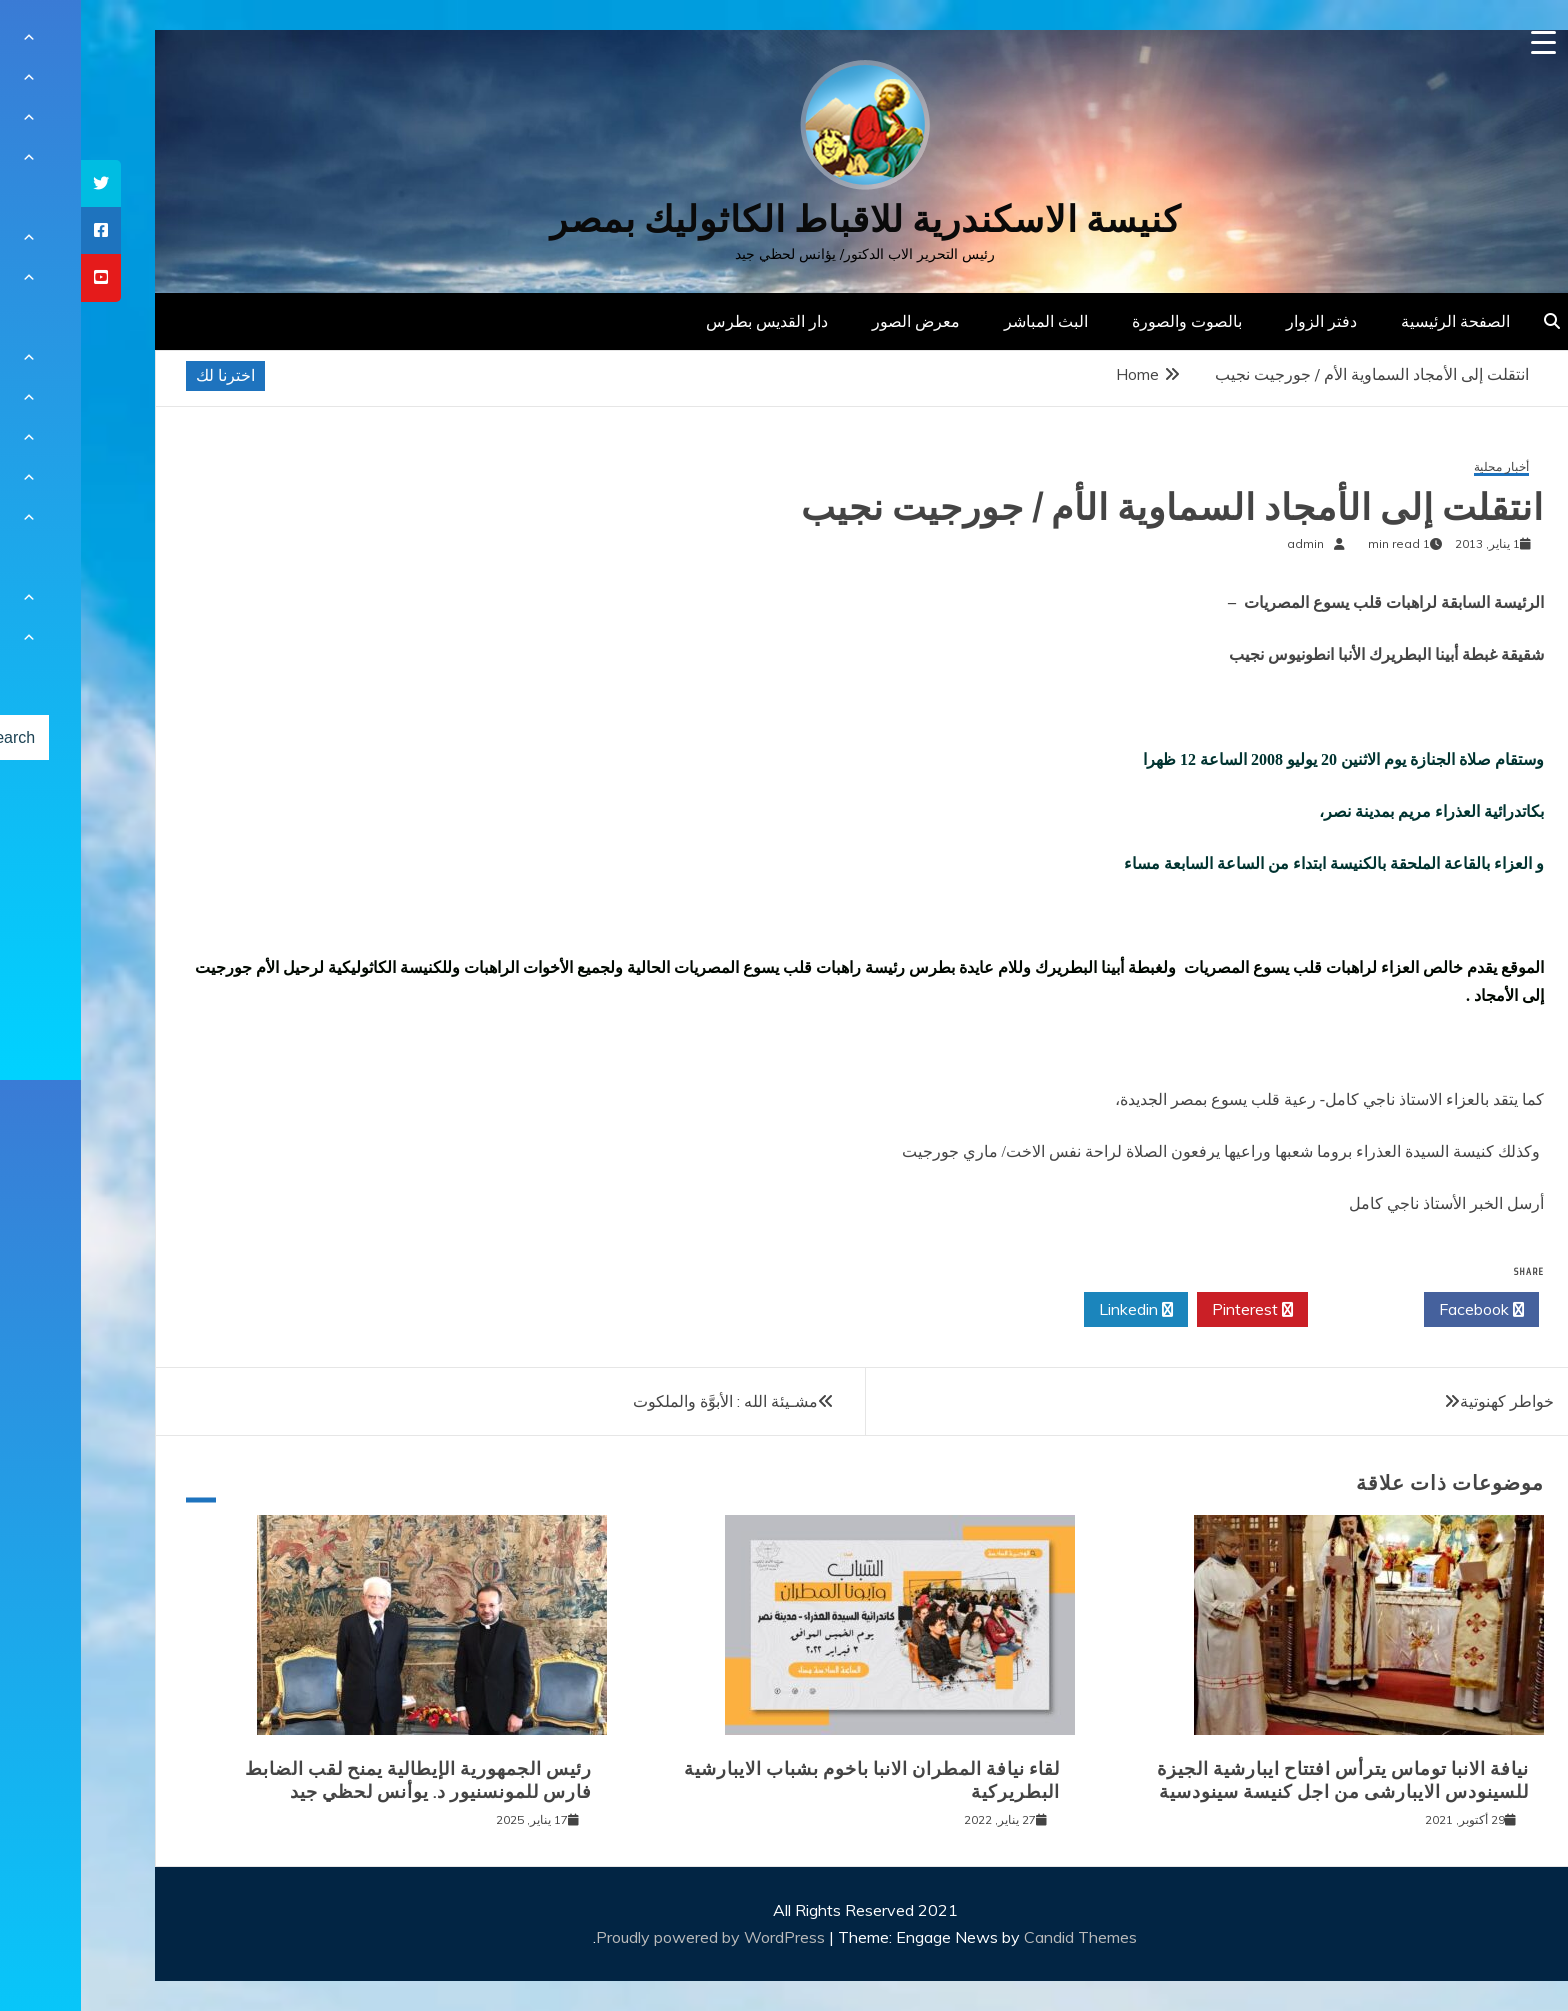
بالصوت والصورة (1106, 321)
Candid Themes (999, 1937)
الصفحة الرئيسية (1374, 321)
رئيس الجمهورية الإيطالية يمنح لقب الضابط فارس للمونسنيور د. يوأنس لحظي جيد (337, 1780)
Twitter (1285, 1310)
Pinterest (1171, 1310)
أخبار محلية (1420, 467)
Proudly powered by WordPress (631, 1937)
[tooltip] (20, 183)
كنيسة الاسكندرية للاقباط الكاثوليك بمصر (784, 219)
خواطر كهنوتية (1426, 1401)
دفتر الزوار (1240, 321)
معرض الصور (835, 321)
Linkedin (1055, 1310)
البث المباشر (965, 321)
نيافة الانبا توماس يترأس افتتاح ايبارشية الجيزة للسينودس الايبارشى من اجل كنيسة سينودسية (1262, 1780)
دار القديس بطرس (686, 321)
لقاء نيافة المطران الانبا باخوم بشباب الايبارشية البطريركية (791, 1780)
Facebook (1400, 1310)
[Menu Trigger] (1462, 42)
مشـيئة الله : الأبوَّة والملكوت (644, 1401)
